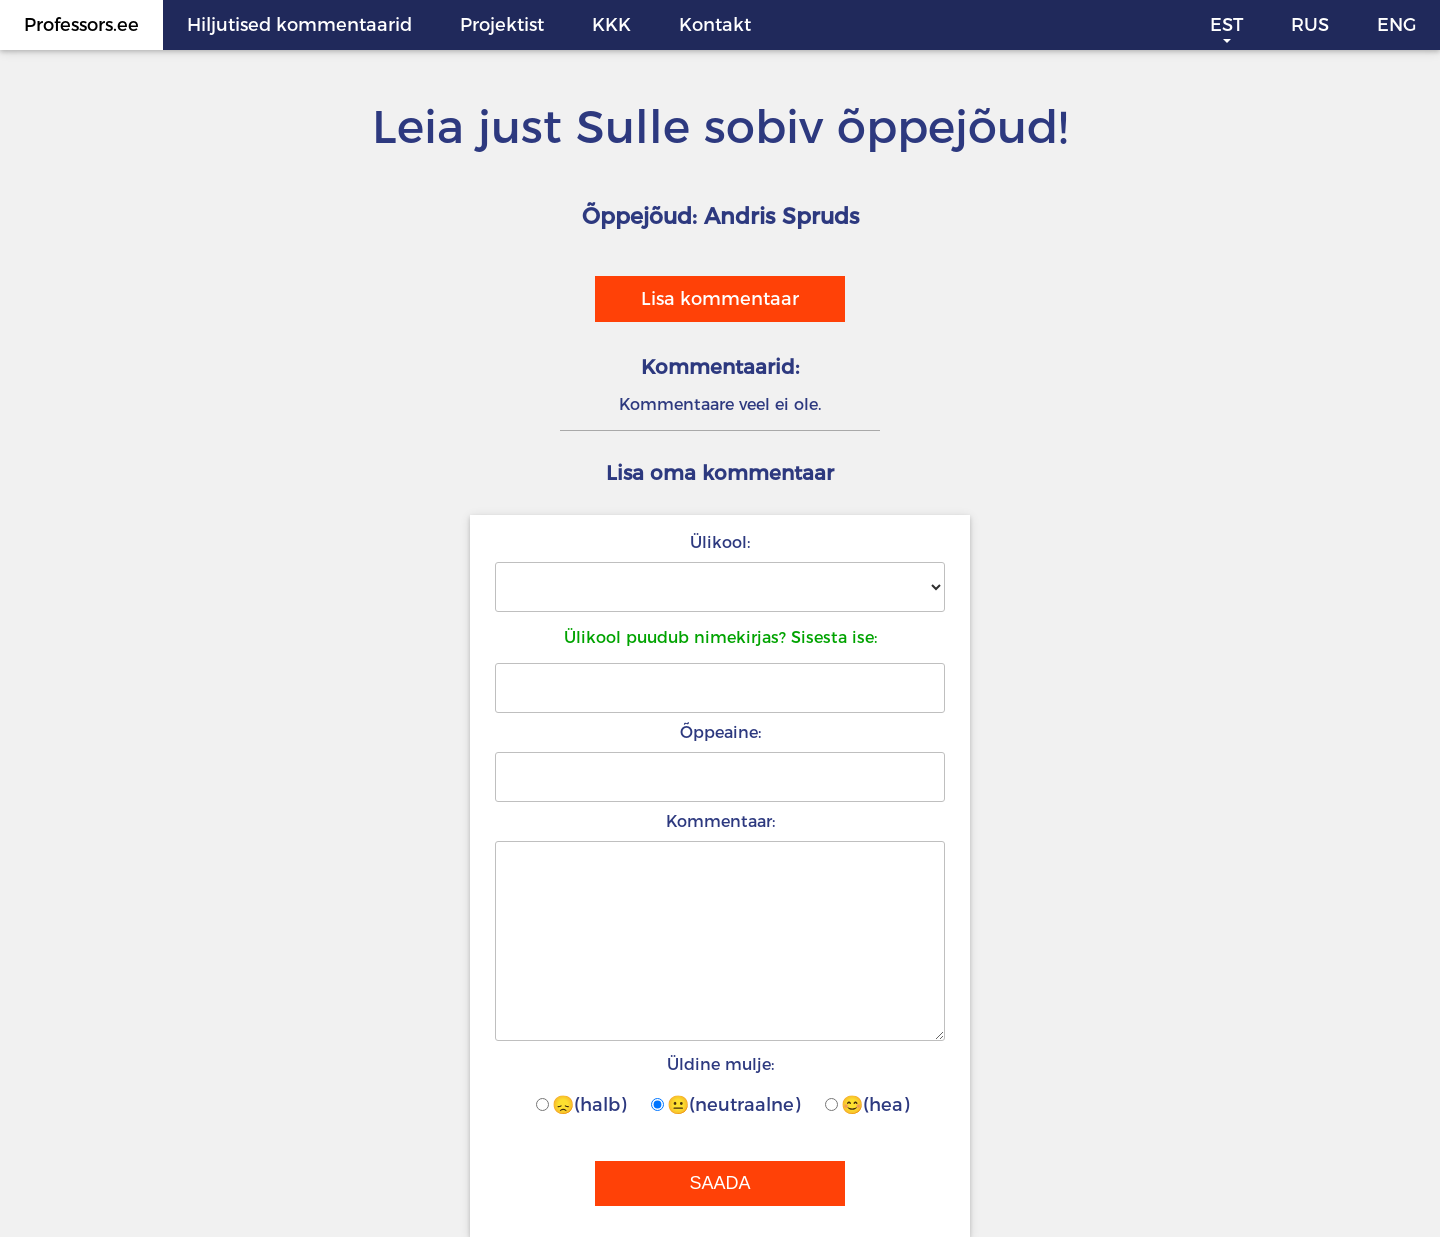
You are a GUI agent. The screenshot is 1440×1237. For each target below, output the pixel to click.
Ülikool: (720, 542)
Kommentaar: (720, 821)
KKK (611, 25)
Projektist (502, 25)
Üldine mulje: (720, 1064)
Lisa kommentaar (720, 299)
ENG (1396, 25)
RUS (1310, 25)
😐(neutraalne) (725, 1105)
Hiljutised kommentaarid (299, 25)
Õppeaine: (720, 732)
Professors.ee (81, 25)
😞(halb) (581, 1105)
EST (1226, 25)
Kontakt (715, 25)
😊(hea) (867, 1105)
